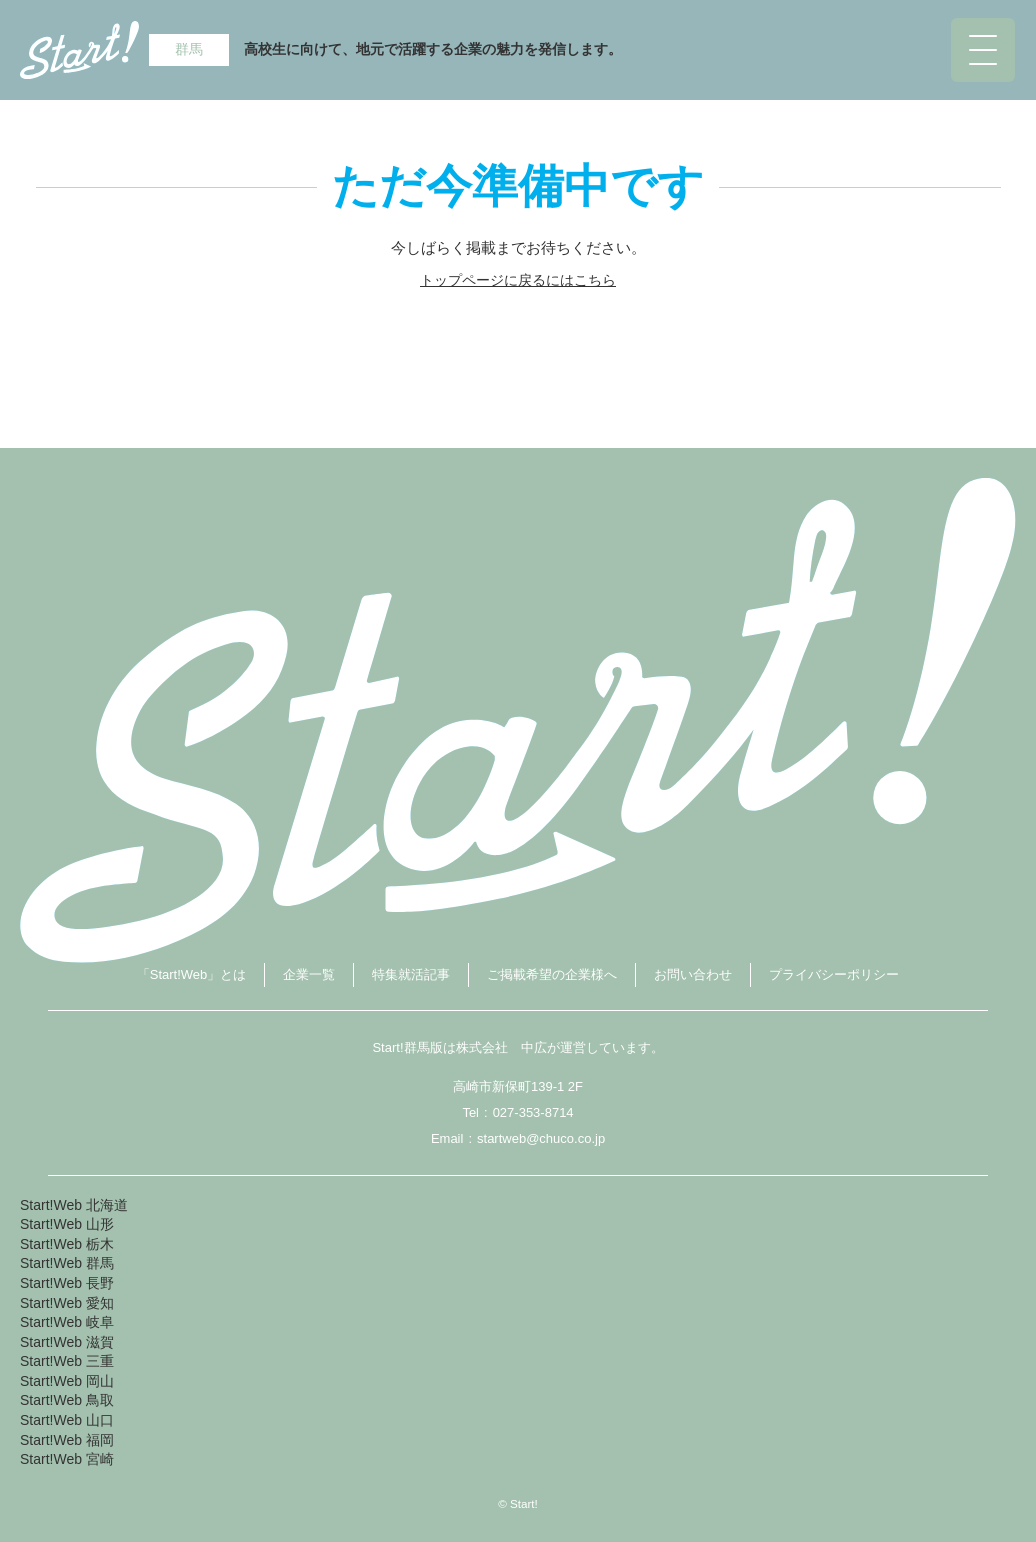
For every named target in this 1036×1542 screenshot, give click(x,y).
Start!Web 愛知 (67, 1303)
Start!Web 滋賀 (67, 1342)
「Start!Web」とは (192, 974)
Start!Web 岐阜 (67, 1322)
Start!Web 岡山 (67, 1381)
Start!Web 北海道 (74, 1205)
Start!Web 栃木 (67, 1244)
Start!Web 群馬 (67, 1263)
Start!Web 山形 (67, 1224)
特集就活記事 (411, 974)
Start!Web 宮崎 (67, 1459)
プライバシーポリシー (834, 974)
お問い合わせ (693, 974)
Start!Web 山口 (67, 1420)
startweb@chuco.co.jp (541, 1138)
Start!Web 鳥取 (67, 1400)
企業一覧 (309, 974)
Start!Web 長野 (67, 1283)
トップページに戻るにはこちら (518, 280)
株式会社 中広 (501, 1047)
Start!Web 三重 (67, 1361)
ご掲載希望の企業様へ (552, 974)
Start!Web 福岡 (67, 1440)
